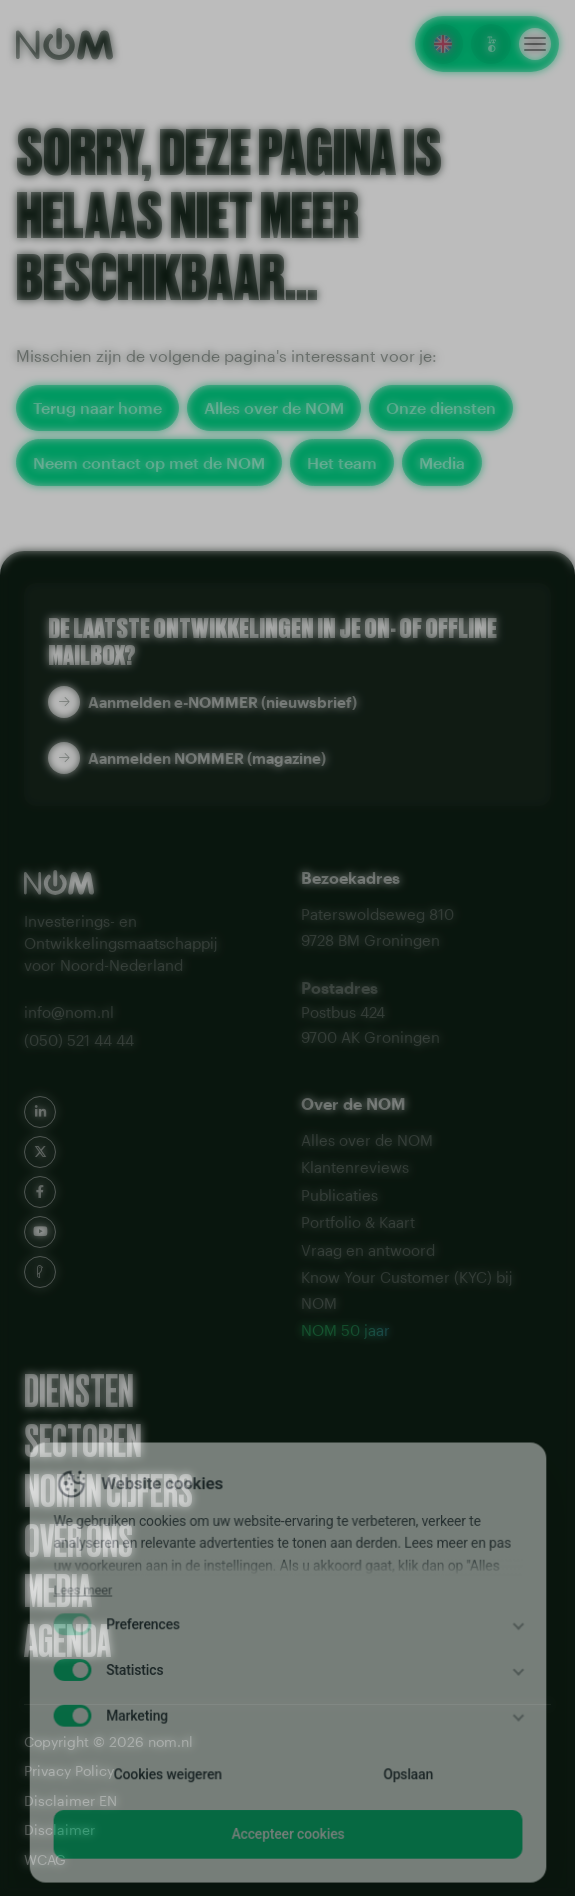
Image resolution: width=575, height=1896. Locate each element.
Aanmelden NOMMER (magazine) (207, 758)
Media (442, 462)
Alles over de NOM (274, 407)
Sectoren (83, 1442)
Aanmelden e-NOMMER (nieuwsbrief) (222, 702)
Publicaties (339, 1195)
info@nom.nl (69, 1012)
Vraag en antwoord (368, 1250)
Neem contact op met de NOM (149, 462)
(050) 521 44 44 (79, 1040)
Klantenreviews (355, 1167)
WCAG (45, 1859)
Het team (342, 462)
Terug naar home (97, 407)
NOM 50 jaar (345, 1330)
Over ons (78, 1542)
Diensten (79, 1392)
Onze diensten (441, 407)
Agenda (67, 1642)
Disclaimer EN (70, 1800)
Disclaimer (59, 1829)
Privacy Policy (69, 1770)
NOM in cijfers (108, 1492)
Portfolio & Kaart (358, 1222)
